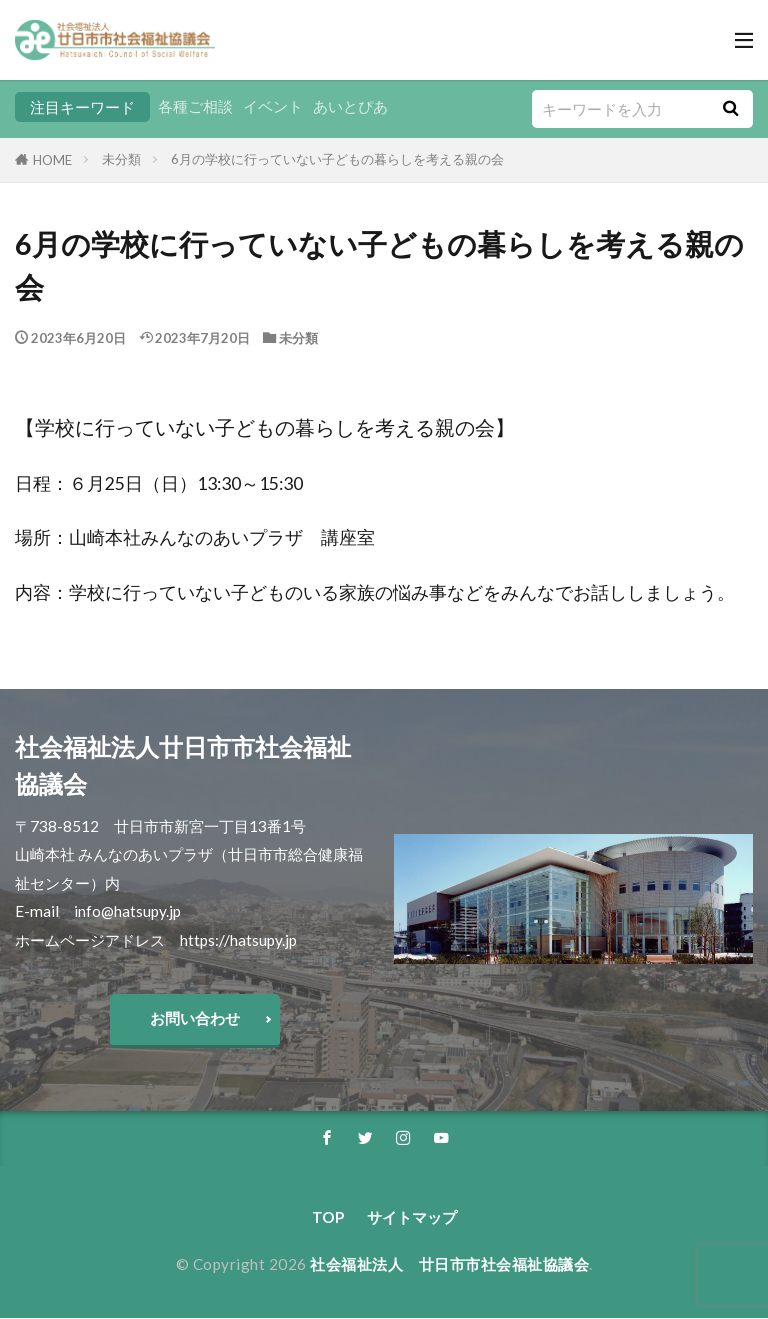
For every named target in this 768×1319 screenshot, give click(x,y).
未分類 (121, 159)
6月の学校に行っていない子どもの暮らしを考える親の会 (337, 159)
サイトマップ (412, 1218)
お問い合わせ (195, 1018)
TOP (328, 1218)
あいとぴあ (350, 107)
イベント (273, 107)
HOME (52, 160)
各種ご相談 (195, 107)
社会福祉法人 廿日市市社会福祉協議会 (449, 1265)
